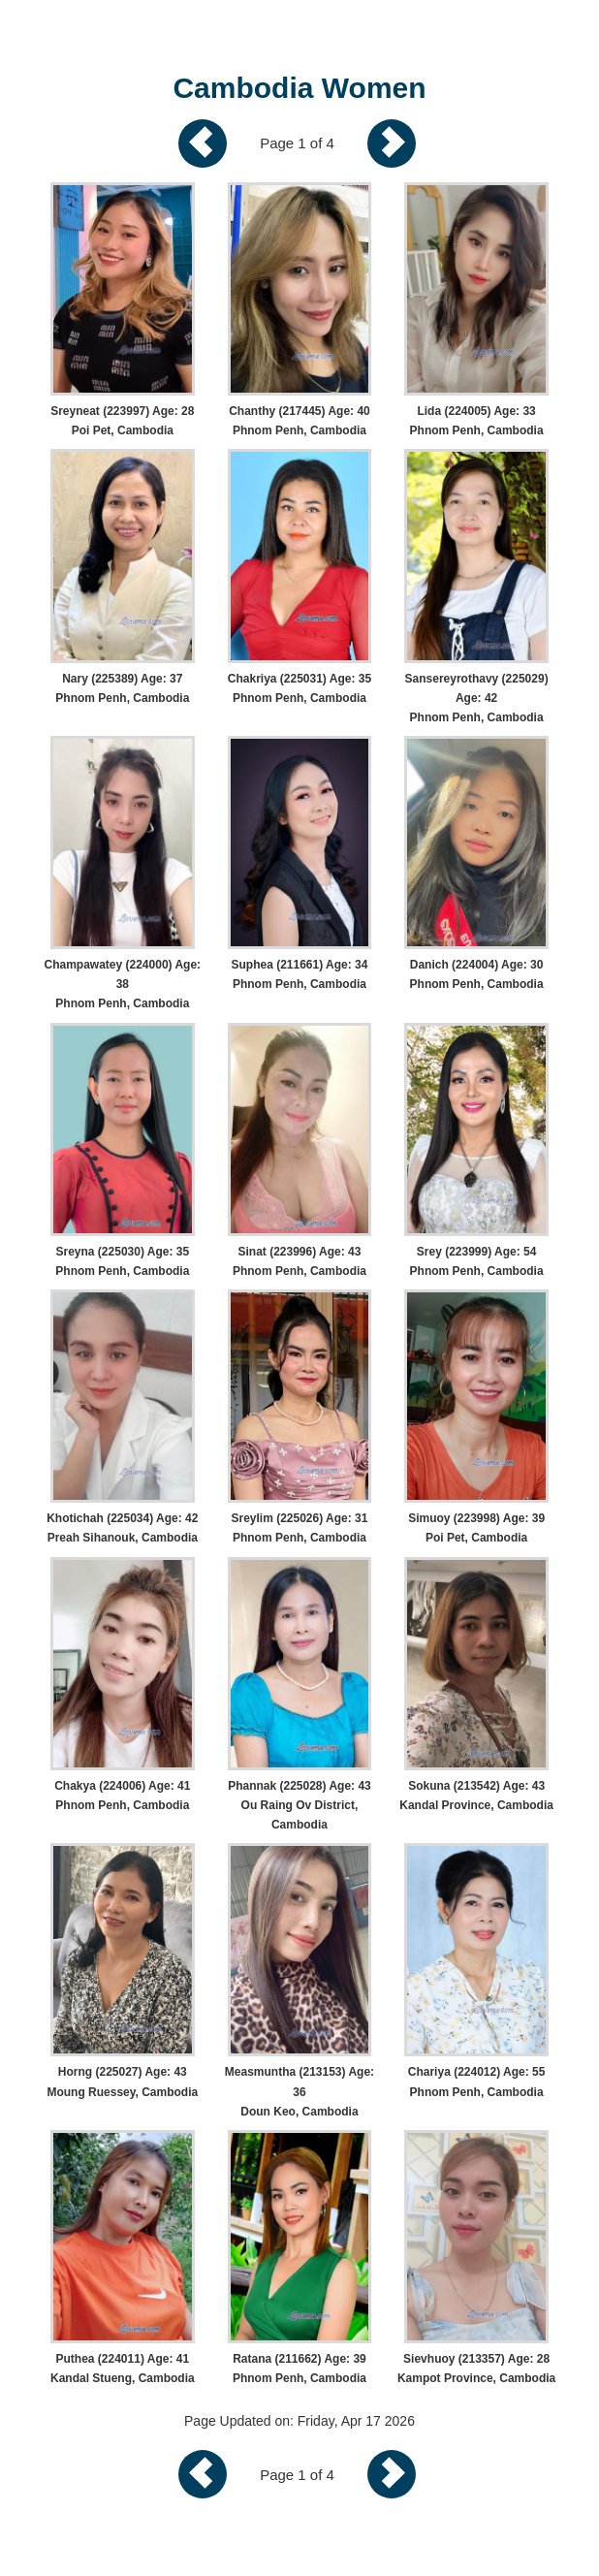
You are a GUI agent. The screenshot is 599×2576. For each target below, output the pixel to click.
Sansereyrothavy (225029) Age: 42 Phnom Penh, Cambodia (477, 698)
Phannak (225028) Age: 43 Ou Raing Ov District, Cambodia (299, 1805)
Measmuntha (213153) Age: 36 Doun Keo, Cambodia (299, 2091)
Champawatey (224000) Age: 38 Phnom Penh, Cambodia (123, 984)
